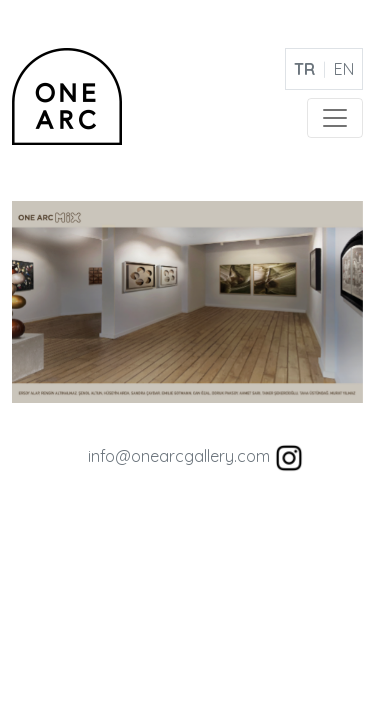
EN (344, 69)
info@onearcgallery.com (179, 456)
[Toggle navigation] (335, 118)
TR (304, 69)
